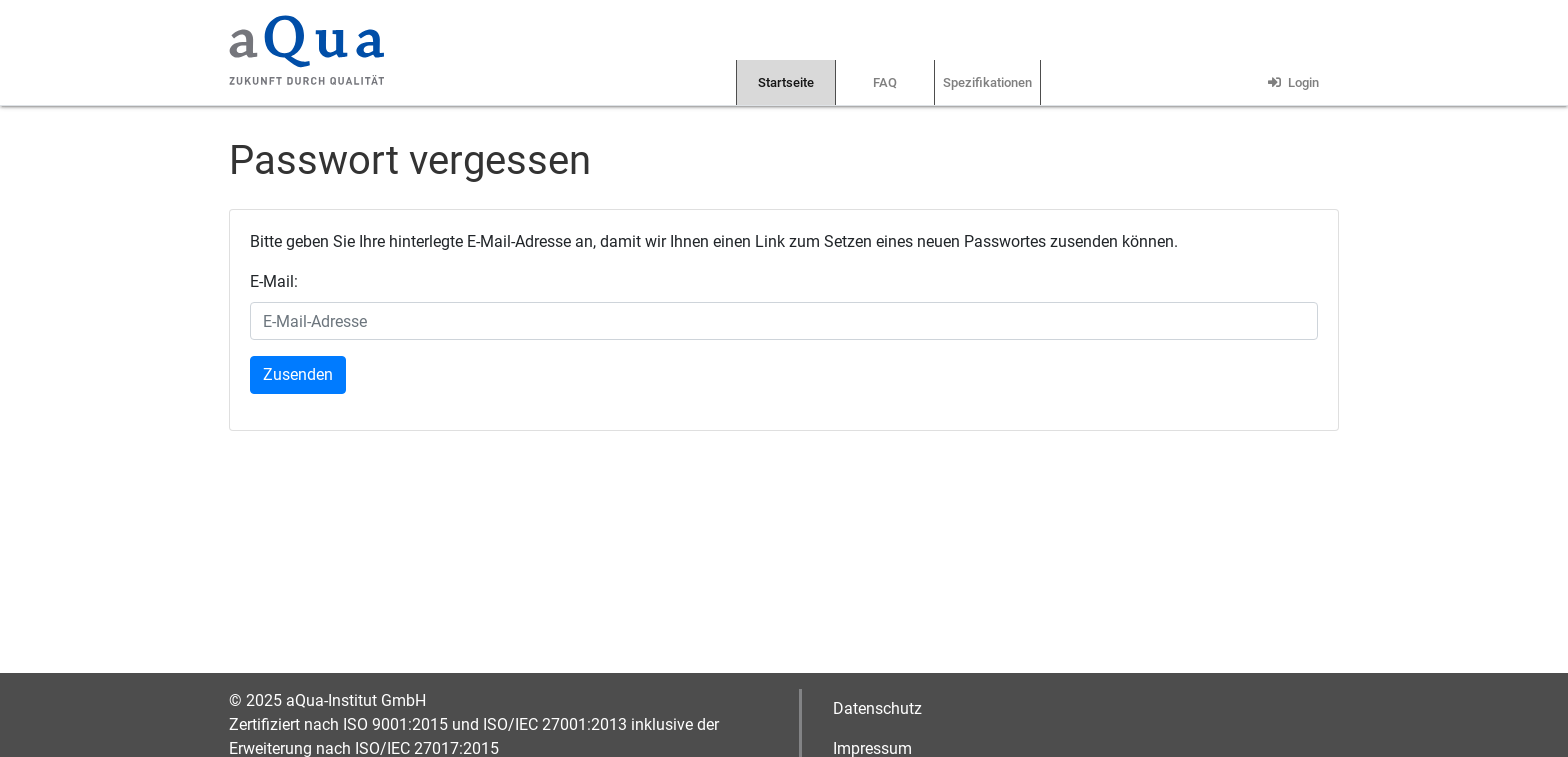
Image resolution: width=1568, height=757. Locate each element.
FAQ (885, 82)
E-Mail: (274, 281)
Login (1290, 82)
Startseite (786, 82)
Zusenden (298, 374)
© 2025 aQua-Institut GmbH (327, 700)
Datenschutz (877, 708)
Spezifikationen (987, 82)
